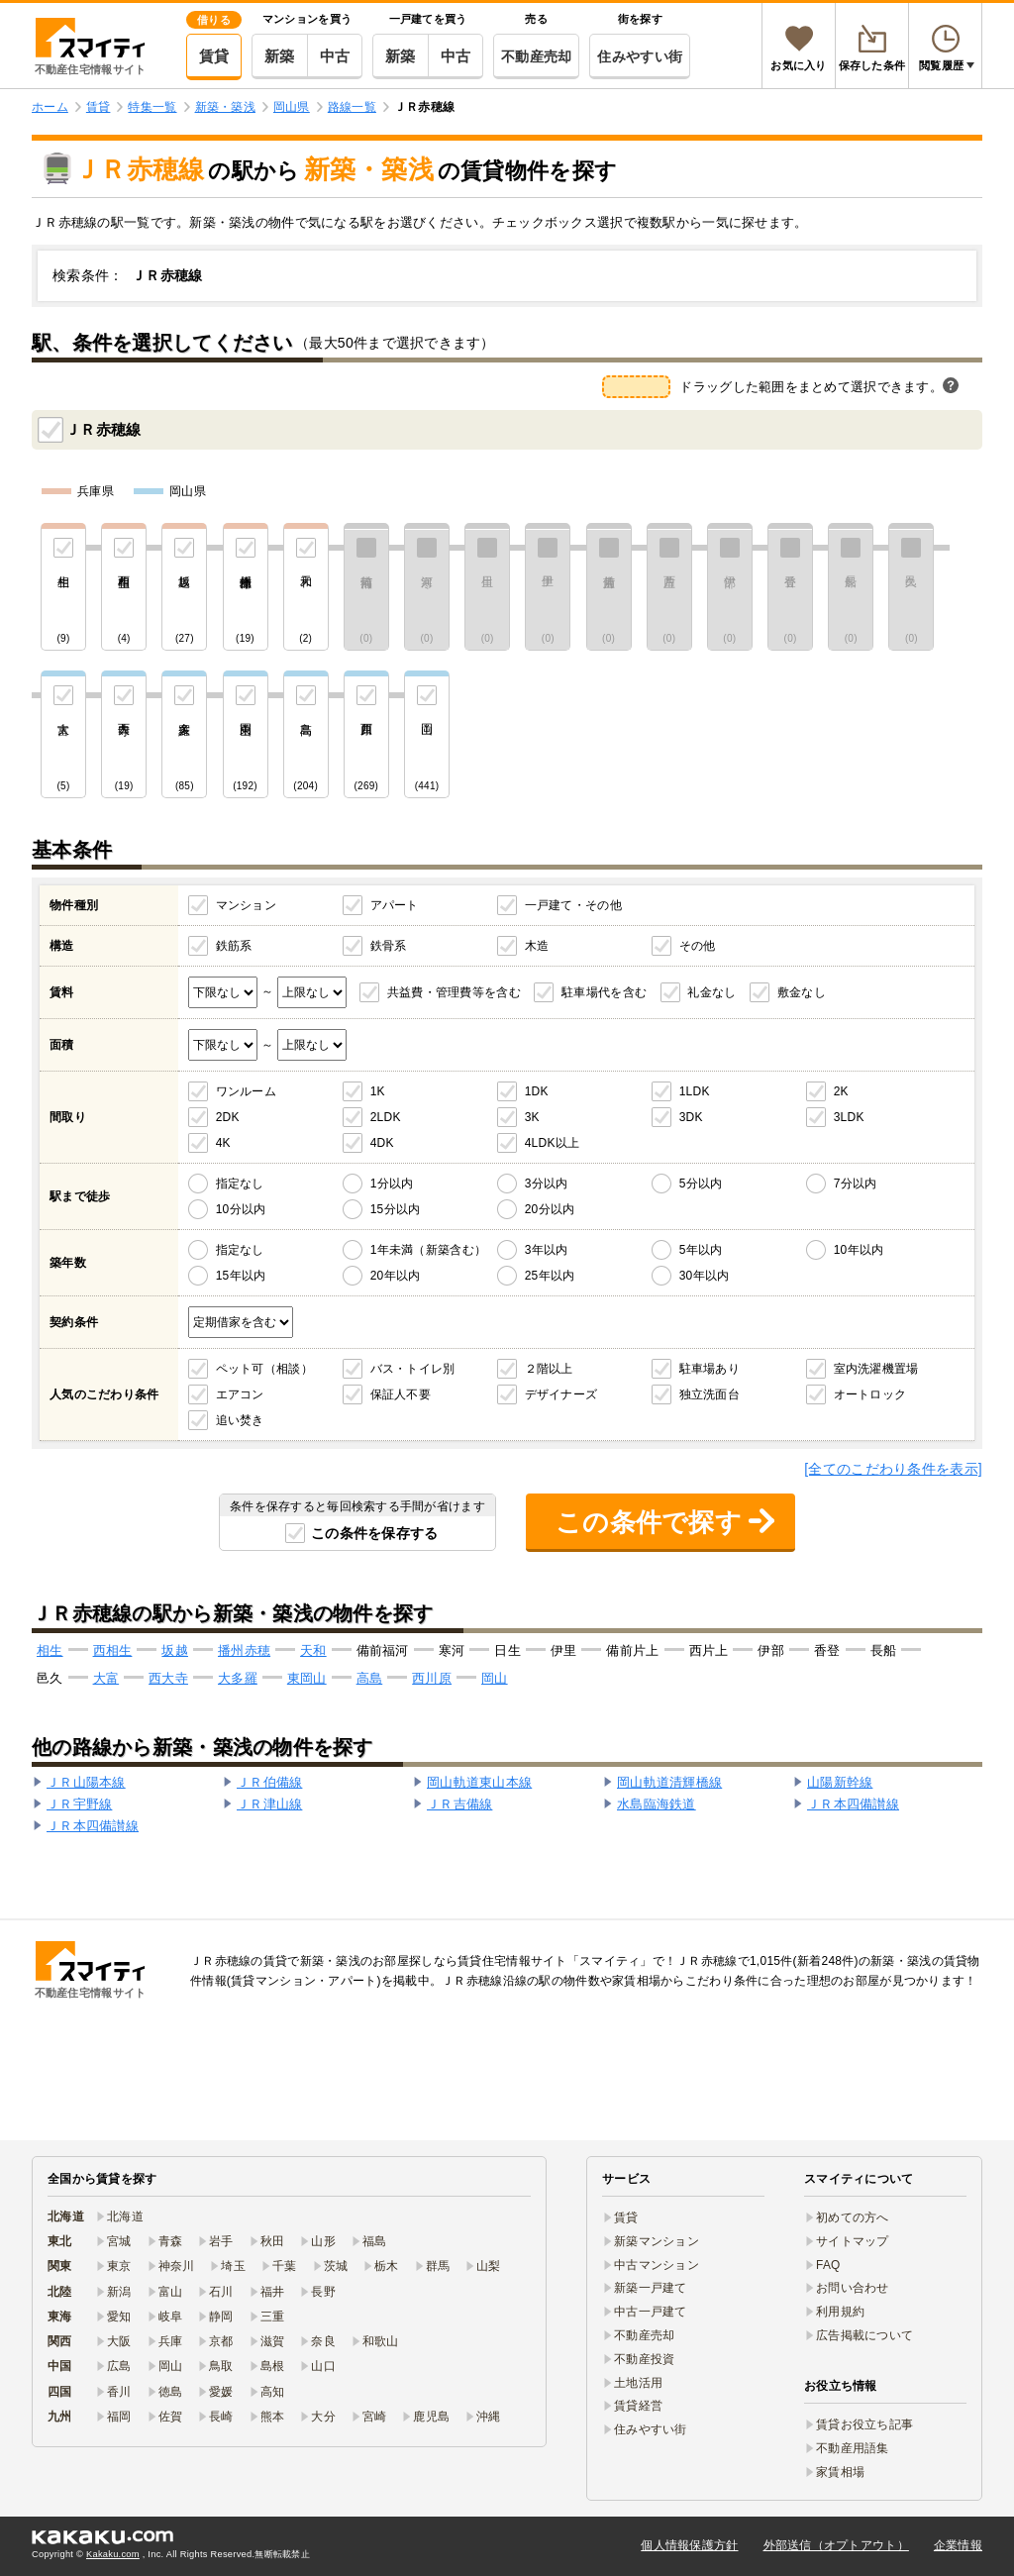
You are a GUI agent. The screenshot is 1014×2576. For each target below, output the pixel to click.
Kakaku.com (113, 2554)
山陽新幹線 (839, 1782)
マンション (246, 905)
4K (223, 1143)
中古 (335, 56)
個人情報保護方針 (689, 2545)
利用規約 (840, 2311)
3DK (691, 1117)
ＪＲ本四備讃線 (853, 1804)
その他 (697, 946)
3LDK (849, 1117)
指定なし (240, 1183)
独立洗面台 (709, 1394)
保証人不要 (400, 1394)
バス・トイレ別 (413, 1369)
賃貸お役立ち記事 (864, 2424)
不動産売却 (536, 56)
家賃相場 (840, 2472)
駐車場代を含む (604, 992)
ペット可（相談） (264, 1369)
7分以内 (855, 1183)
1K (377, 1091)
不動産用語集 (852, 2448)
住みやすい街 (639, 56)
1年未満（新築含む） (428, 1250)
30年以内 (704, 1276)
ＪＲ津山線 (269, 1804)
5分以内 (701, 1183)
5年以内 (701, 1250)
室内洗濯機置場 (876, 1369)
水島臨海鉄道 (656, 1804)
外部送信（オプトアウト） (836, 2545)
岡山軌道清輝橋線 (669, 1782)
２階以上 (549, 1369)
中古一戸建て (650, 2311)
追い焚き (240, 1420)
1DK (537, 1091)
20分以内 (550, 1209)
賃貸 (214, 56)
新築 (279, 56)
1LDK (694, 1091)
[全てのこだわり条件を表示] (893, 1469)
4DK (382, 1143)
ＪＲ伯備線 (269, 1782)
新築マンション (656, 2241)
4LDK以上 (552, 1143)
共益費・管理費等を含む (454, 992)
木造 (537, 946)
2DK (228, 1117)
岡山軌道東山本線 (479, 1782)
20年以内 (395, 1276)
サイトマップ (852, 2241)
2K (841, 1091)
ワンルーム (246, 1091)
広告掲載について (864, 2335)
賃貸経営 (638, 2406)
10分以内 (241, 1209)
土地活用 (638, 2383)
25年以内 (550, 1276)
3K (532, 1117)
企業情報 (958, 2545)
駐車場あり (709, 1369)
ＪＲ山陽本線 (86, 1782)
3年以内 (546, 1250)
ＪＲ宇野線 (79, 1804)
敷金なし (801, 992)
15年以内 (241, 1276)
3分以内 (546, 1183)
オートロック (870, 1394)
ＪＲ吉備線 (459, 1804)
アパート (394, 905)
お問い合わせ (852, 2288)
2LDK (385, 1117)
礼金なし (711, 992)
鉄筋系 (234, 946)
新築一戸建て (650, 2288)
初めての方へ (852, 2217)
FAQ (828, 2265)
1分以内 (392, 1183)
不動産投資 (644, 2359)
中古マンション (656, 2265)
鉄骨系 (388, 946)
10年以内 (859, 1250)
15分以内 (395, 1209)
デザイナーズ (561, 1394)
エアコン (240, 1394)
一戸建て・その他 (573, 905)
